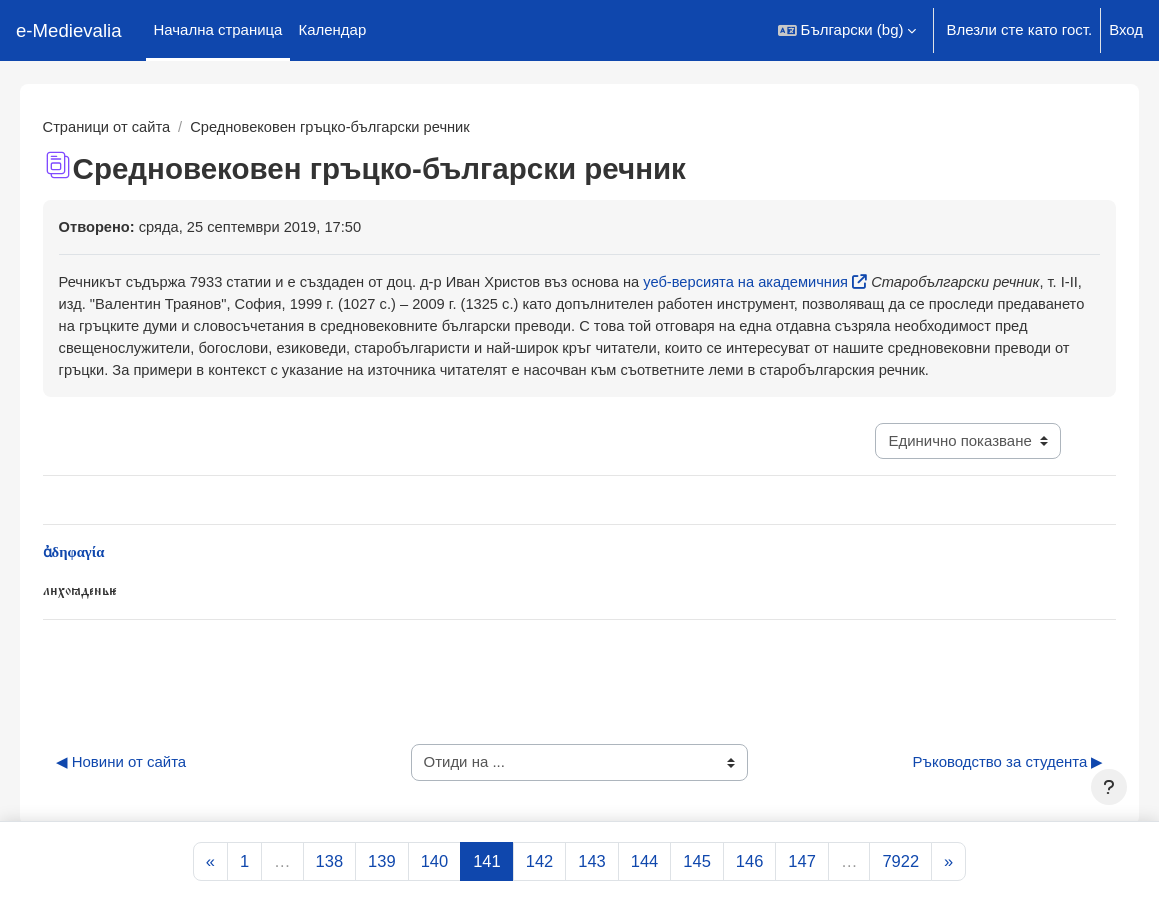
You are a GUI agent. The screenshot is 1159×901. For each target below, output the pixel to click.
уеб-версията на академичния (788, 282)
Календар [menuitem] (332, 29)
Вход (1126, 29)
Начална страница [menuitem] (218, 29)
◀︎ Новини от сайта (149, 789)
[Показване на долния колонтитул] (1109, 787)
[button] (847, 30)
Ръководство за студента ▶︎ (979, 789)
